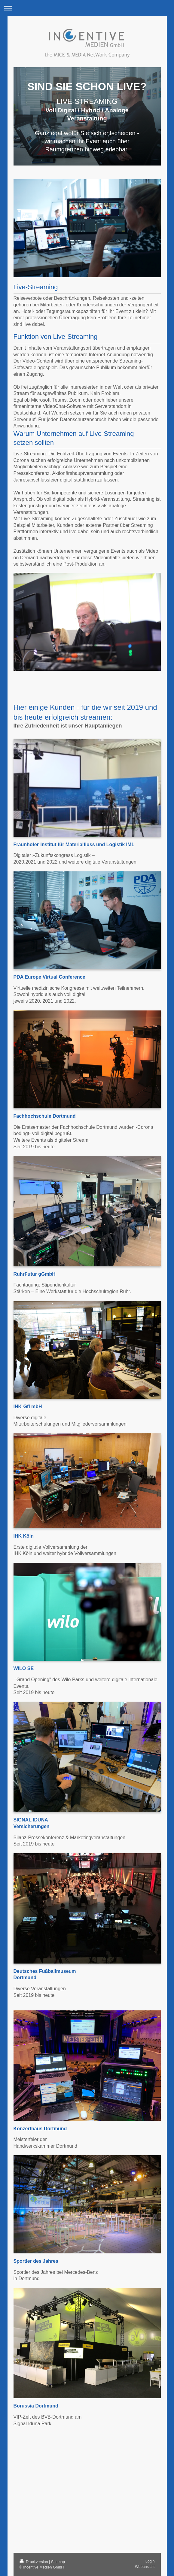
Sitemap (58, 2562)
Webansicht (145, 2567)
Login (150, 2561)
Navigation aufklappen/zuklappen (87, 8)
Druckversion (34, 2562)
